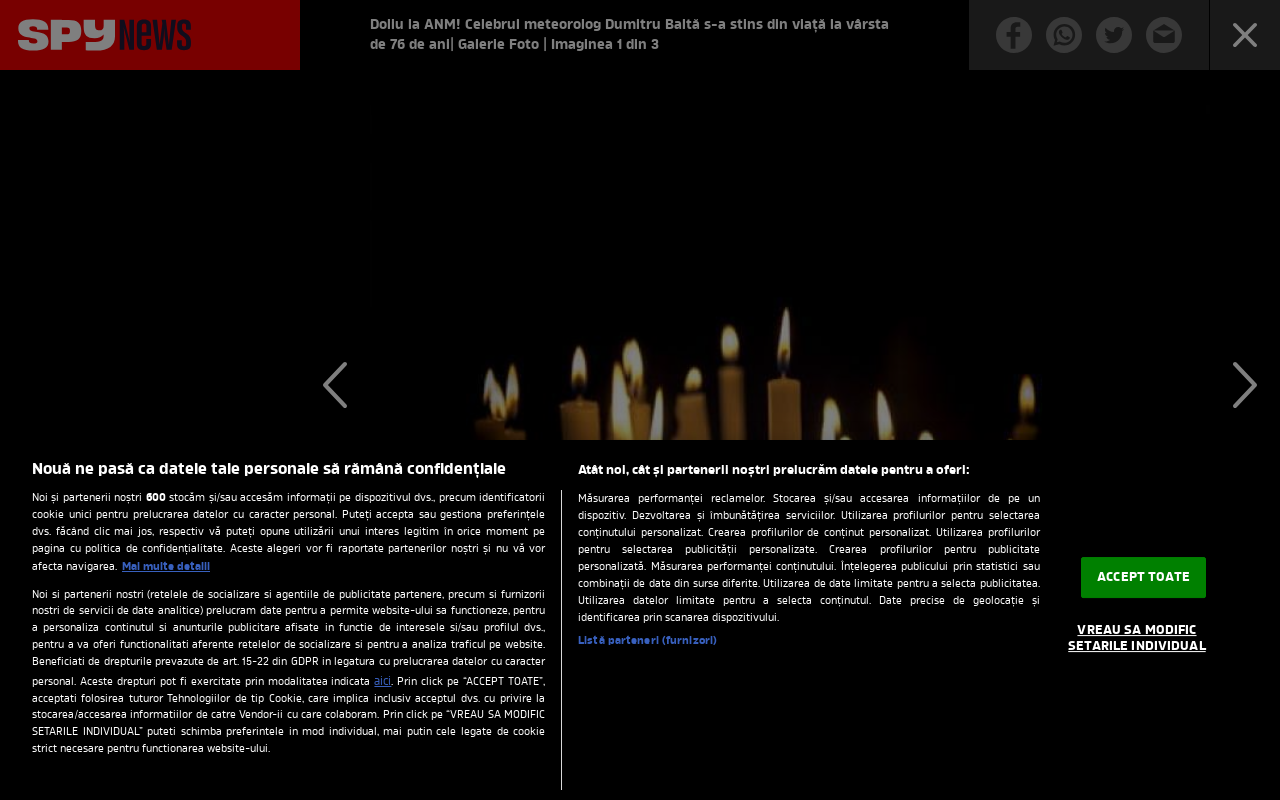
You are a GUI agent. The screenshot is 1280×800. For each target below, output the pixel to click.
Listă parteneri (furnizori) (647, 641)
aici (382, 682)
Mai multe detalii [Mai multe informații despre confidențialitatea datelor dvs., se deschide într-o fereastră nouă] (166, 567)
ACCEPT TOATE (1143, 577)
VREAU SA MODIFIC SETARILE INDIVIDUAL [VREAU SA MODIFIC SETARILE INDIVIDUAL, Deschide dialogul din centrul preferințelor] (1136, 639)
